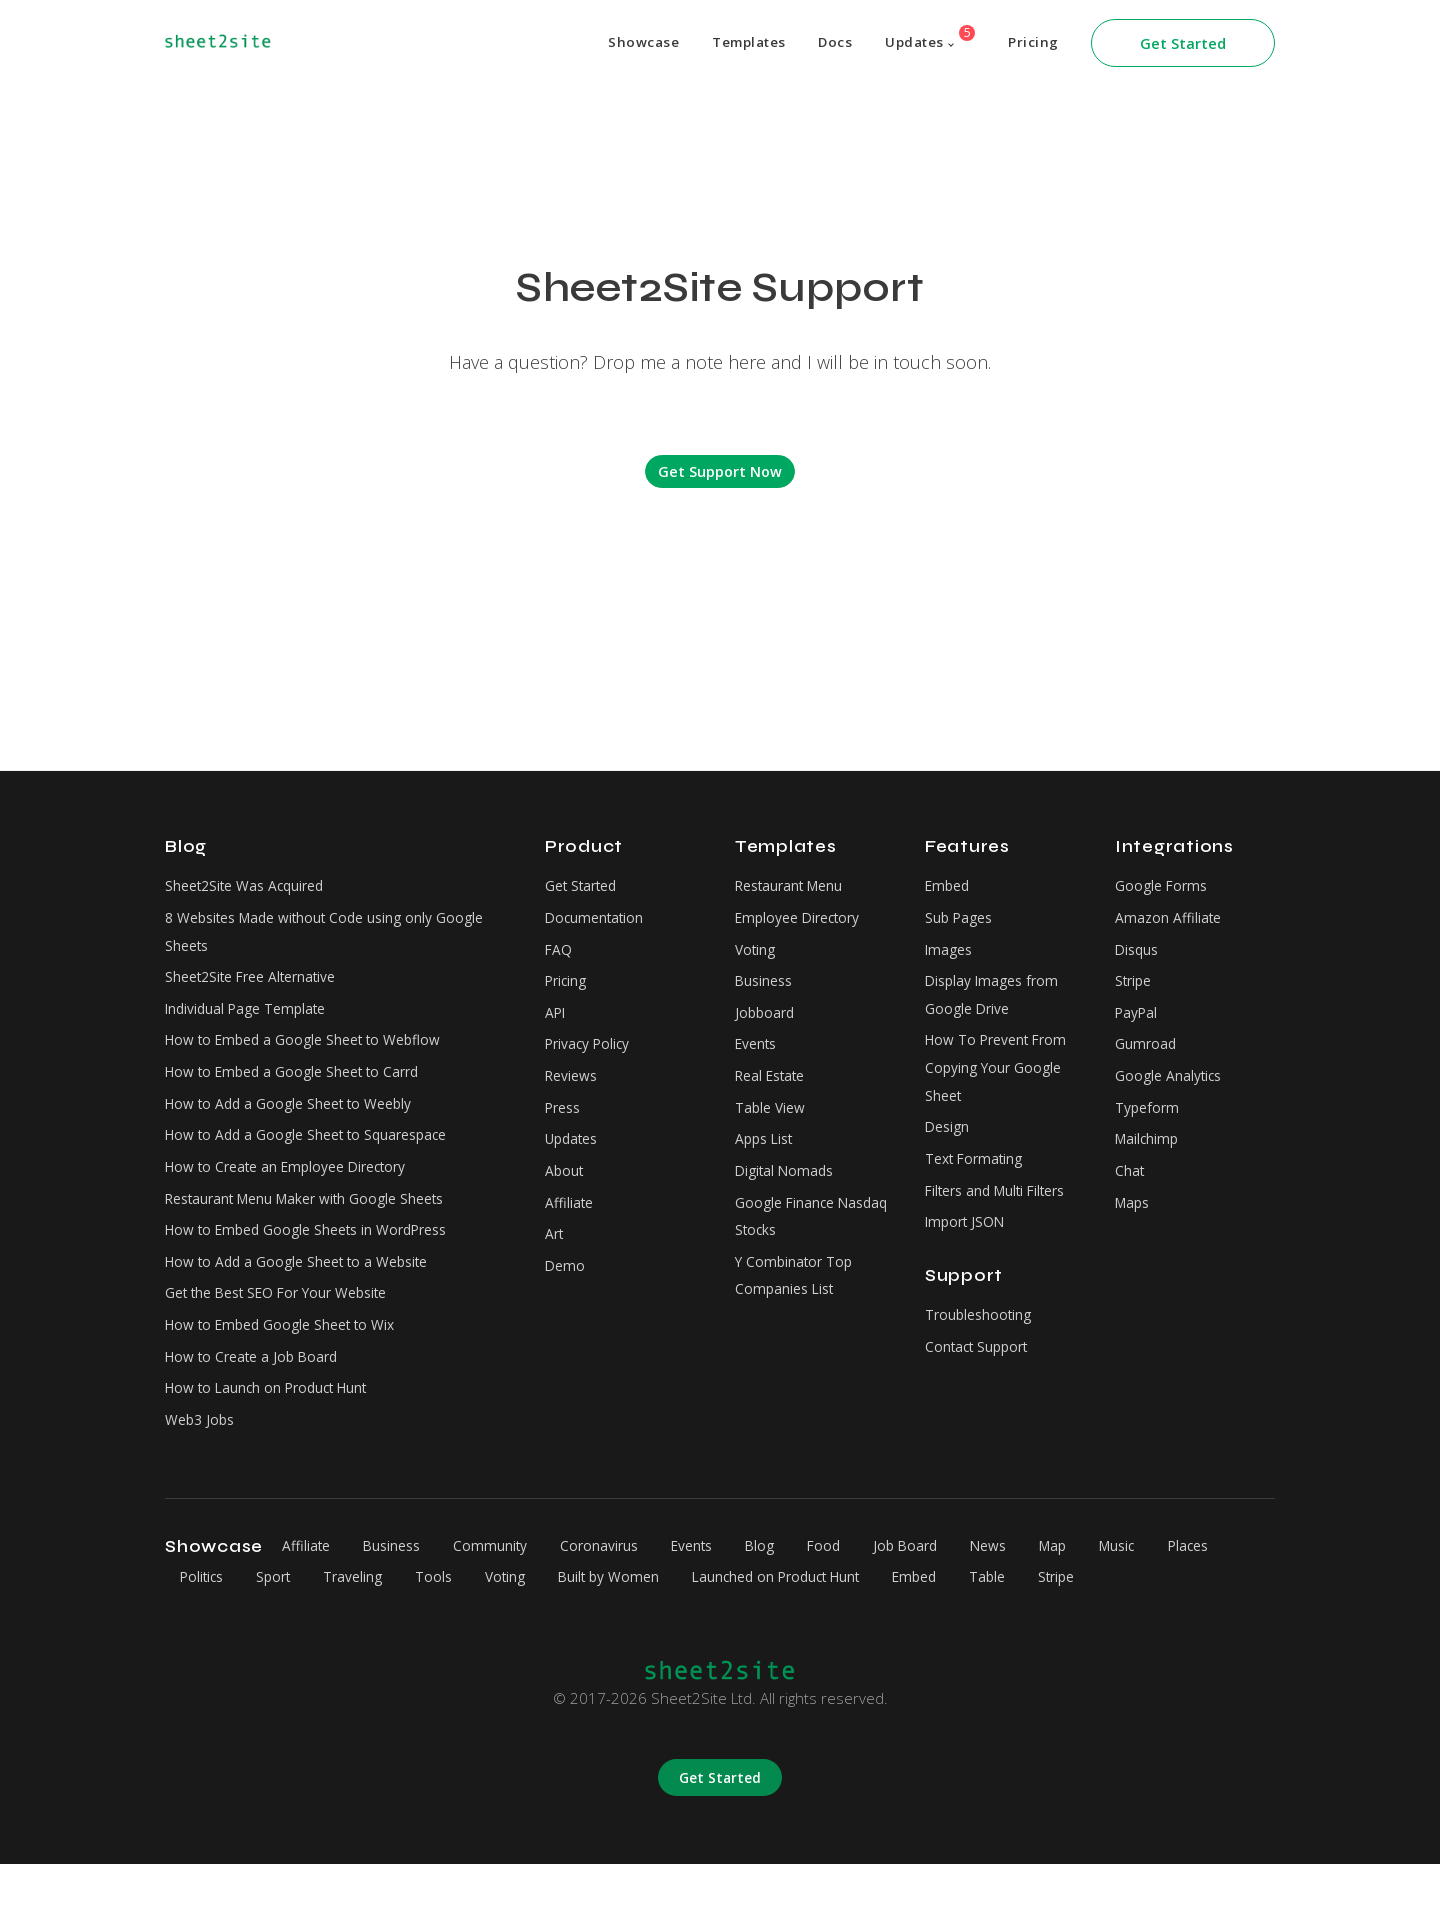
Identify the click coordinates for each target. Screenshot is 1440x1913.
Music (1187, 1595)
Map (1117, 1595)
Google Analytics (1172, 1094)
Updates (923, 38)
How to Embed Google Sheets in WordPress (319, 1262)
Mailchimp (1148, 1162)
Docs (822, 43)
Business (766, 991)
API (557, 1025)
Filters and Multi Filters (1003, 1219)
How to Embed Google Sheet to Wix (290, 1365)
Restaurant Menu (794, 887)
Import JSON (968, 1254)
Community (507, 1595)
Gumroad (1147, 1059)
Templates (732, 43)
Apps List (767, 1162)
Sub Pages (961, 922)
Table (1143, 1626)
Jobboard (766, 1025)
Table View (773, 1128)
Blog (799, 1595)
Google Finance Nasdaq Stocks (787, 1246)
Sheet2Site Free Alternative (260, 987)
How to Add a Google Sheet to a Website (308, 1296)
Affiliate (571, 1231)
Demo (566, 1300)
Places (203, 1626)
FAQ (559, 956)
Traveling (453, 1626)
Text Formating (978, 1185)
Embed (949, 887)
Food (868, 1595)
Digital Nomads (787, 1197)
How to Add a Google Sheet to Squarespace (317, 1158)
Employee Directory (804, 922)
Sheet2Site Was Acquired (251, 887)
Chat (1130, 1197)
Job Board (956, 1595)
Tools (540, 1626)
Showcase (622, 43)
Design (949, 1150)
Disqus (1138, 956)
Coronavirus (623, 1595)
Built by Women (730, 1626)
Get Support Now (720, 471)
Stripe (1135, 991)
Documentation (597, 922)
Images (951, 956)
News (1046, 1595)
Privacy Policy (592, 1059)
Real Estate (775, 1094)
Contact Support (981, 1384)
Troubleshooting (982, 1349)
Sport (366, 1626)
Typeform (1149, 1128)
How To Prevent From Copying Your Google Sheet (1003, 1085)
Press (565, 1128)
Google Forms (1164, 887)
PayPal (1138, 1025)
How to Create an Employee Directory (297, 1193)
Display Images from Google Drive (996, 1006)
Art (555, 1266)
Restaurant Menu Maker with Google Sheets (317, 1227)
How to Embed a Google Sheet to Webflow (315, 1055)
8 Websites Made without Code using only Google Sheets (337, 937)
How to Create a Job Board (258, 1399)
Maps (1134, 1231)
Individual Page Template (252, 1021)
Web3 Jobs (202, 1468)
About (565, 1197)
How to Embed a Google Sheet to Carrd (303, 1090)
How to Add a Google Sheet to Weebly (299, 1124)
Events (759, 1059)
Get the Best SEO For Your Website (289, 1330)
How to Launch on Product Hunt (275, 1434)
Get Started (1183, 43)
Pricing (1032, 43)
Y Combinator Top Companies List (797, 1311)
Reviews (574, 1094)
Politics (286, 1626)
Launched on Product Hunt (911, 1626)
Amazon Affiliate (1170, 922)
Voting (757, 956)
